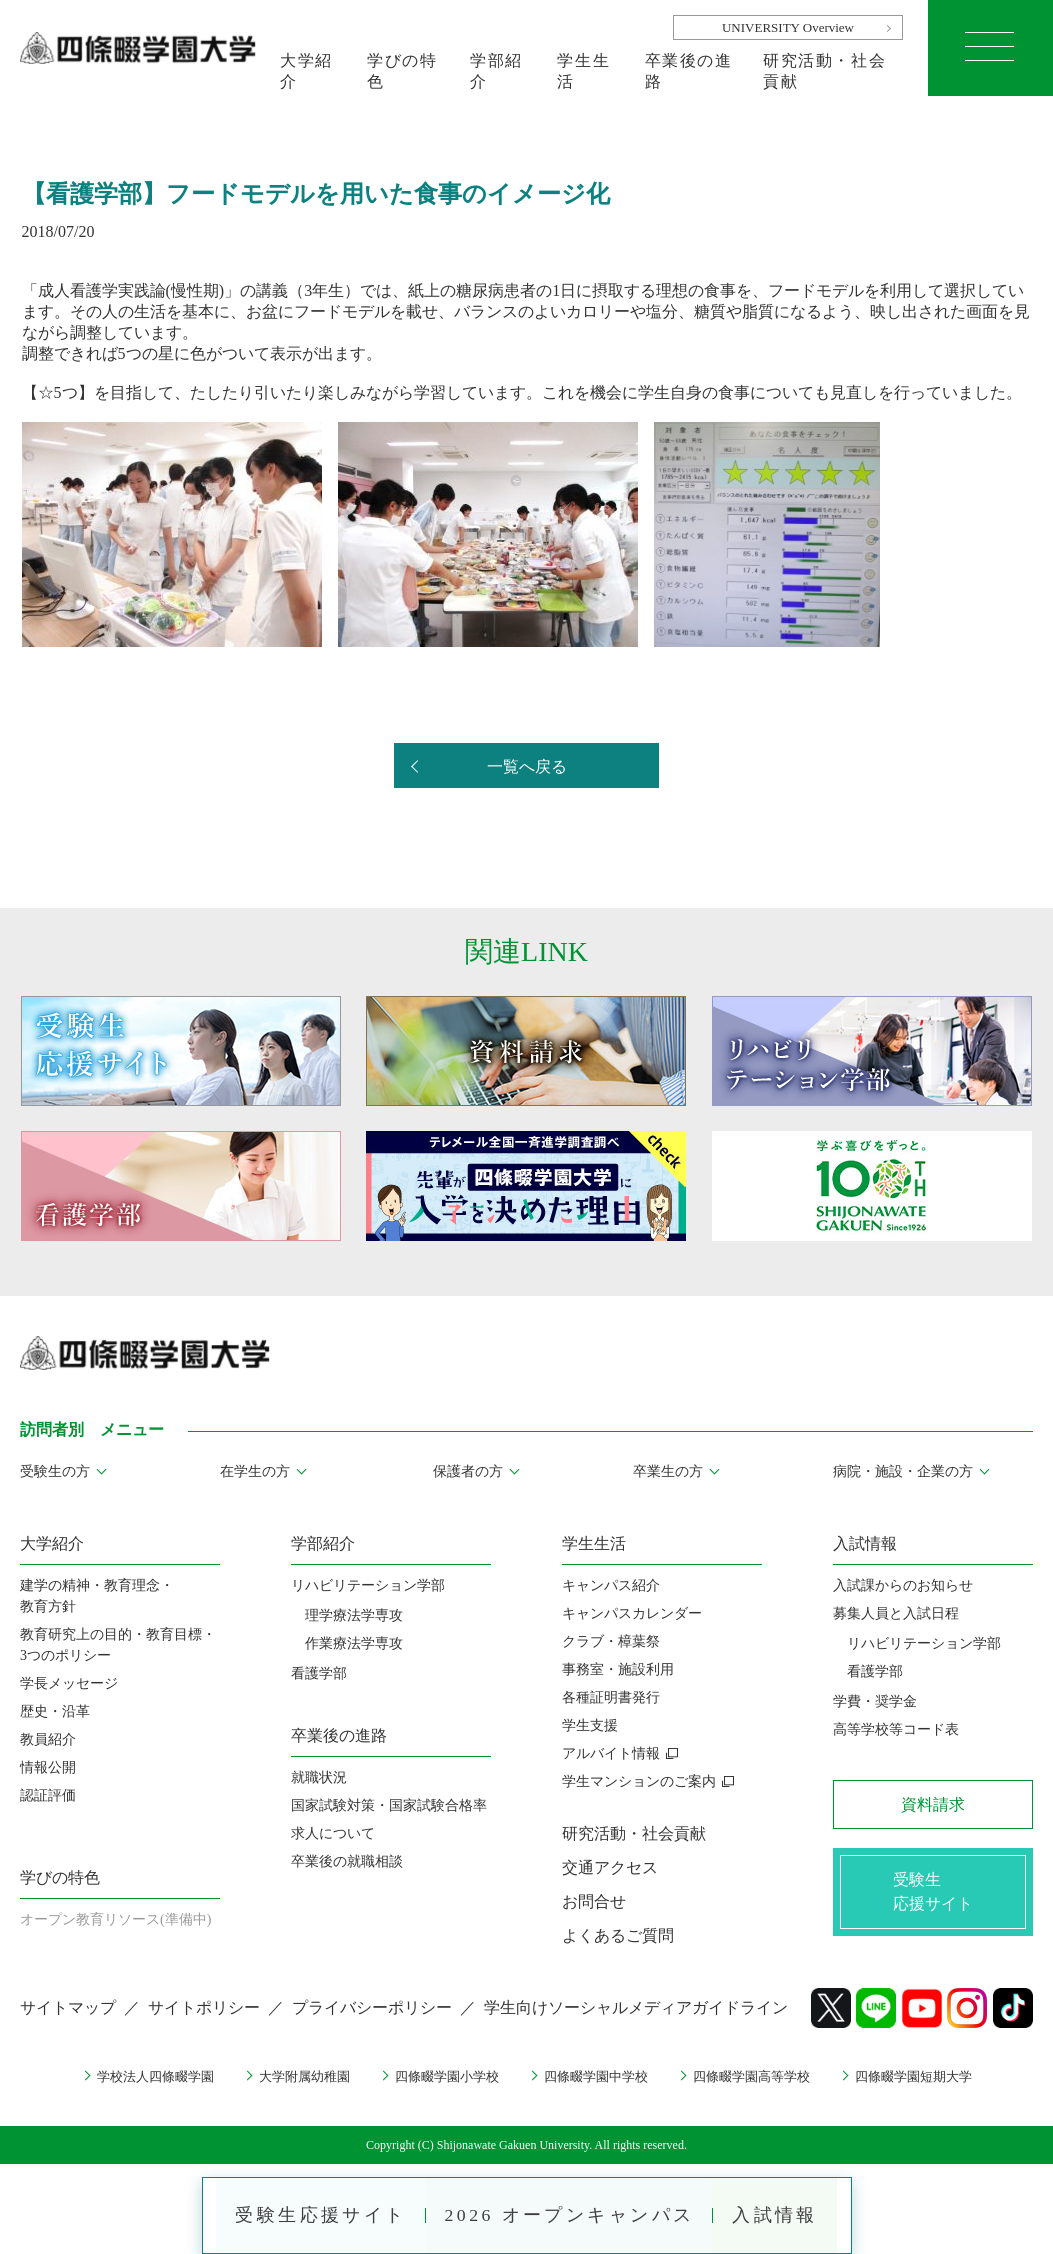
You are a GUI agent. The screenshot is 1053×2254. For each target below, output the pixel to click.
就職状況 (319, 1777)
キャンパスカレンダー (632, 1613)
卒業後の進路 (689, 71)
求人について (333, 1833)
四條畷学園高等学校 (763, 2076)
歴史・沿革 (55, 1711)
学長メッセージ (69, 1683)
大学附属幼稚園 (292, 2076)
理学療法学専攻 (354, 1615)
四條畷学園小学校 (442, 2076)
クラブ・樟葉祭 (611, 1641)
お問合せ (594, 1901)
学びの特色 (402, 71)
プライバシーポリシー (372, 2007)
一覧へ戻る (527, 766)
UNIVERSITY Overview (788, 27)
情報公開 (48, 1767)
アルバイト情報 (611, 1753)
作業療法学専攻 (354, 1643)
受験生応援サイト (316, 2214)
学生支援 (590, 1725)
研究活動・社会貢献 (824, 71)
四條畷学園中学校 (599, 2076)
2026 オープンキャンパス (569, 2214)
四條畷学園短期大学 (934, 2076)
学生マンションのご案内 (639, 1781)
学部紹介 (496, 71)
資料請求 (933, 1804)
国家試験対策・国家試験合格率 (389, 1805)
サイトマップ (68, 2007)
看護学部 (319, 1673)
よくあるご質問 (618, 1935)
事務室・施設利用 (618, 1669)
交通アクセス (610, 1867)
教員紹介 (48, 1739)
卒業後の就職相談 (347, 1861)
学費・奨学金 (875, 1701)
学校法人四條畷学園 (135, 2076)
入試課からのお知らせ (903, 1585)
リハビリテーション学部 (368, 1585)
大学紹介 (306, 71)
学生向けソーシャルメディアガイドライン (636, 2007)
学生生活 (583, 71)
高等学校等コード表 (896, 1729)
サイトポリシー (204, 2007)
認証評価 (48, 1795)
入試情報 (779, 2214)
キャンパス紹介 (611, 1585)
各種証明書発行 (611, 1697)
